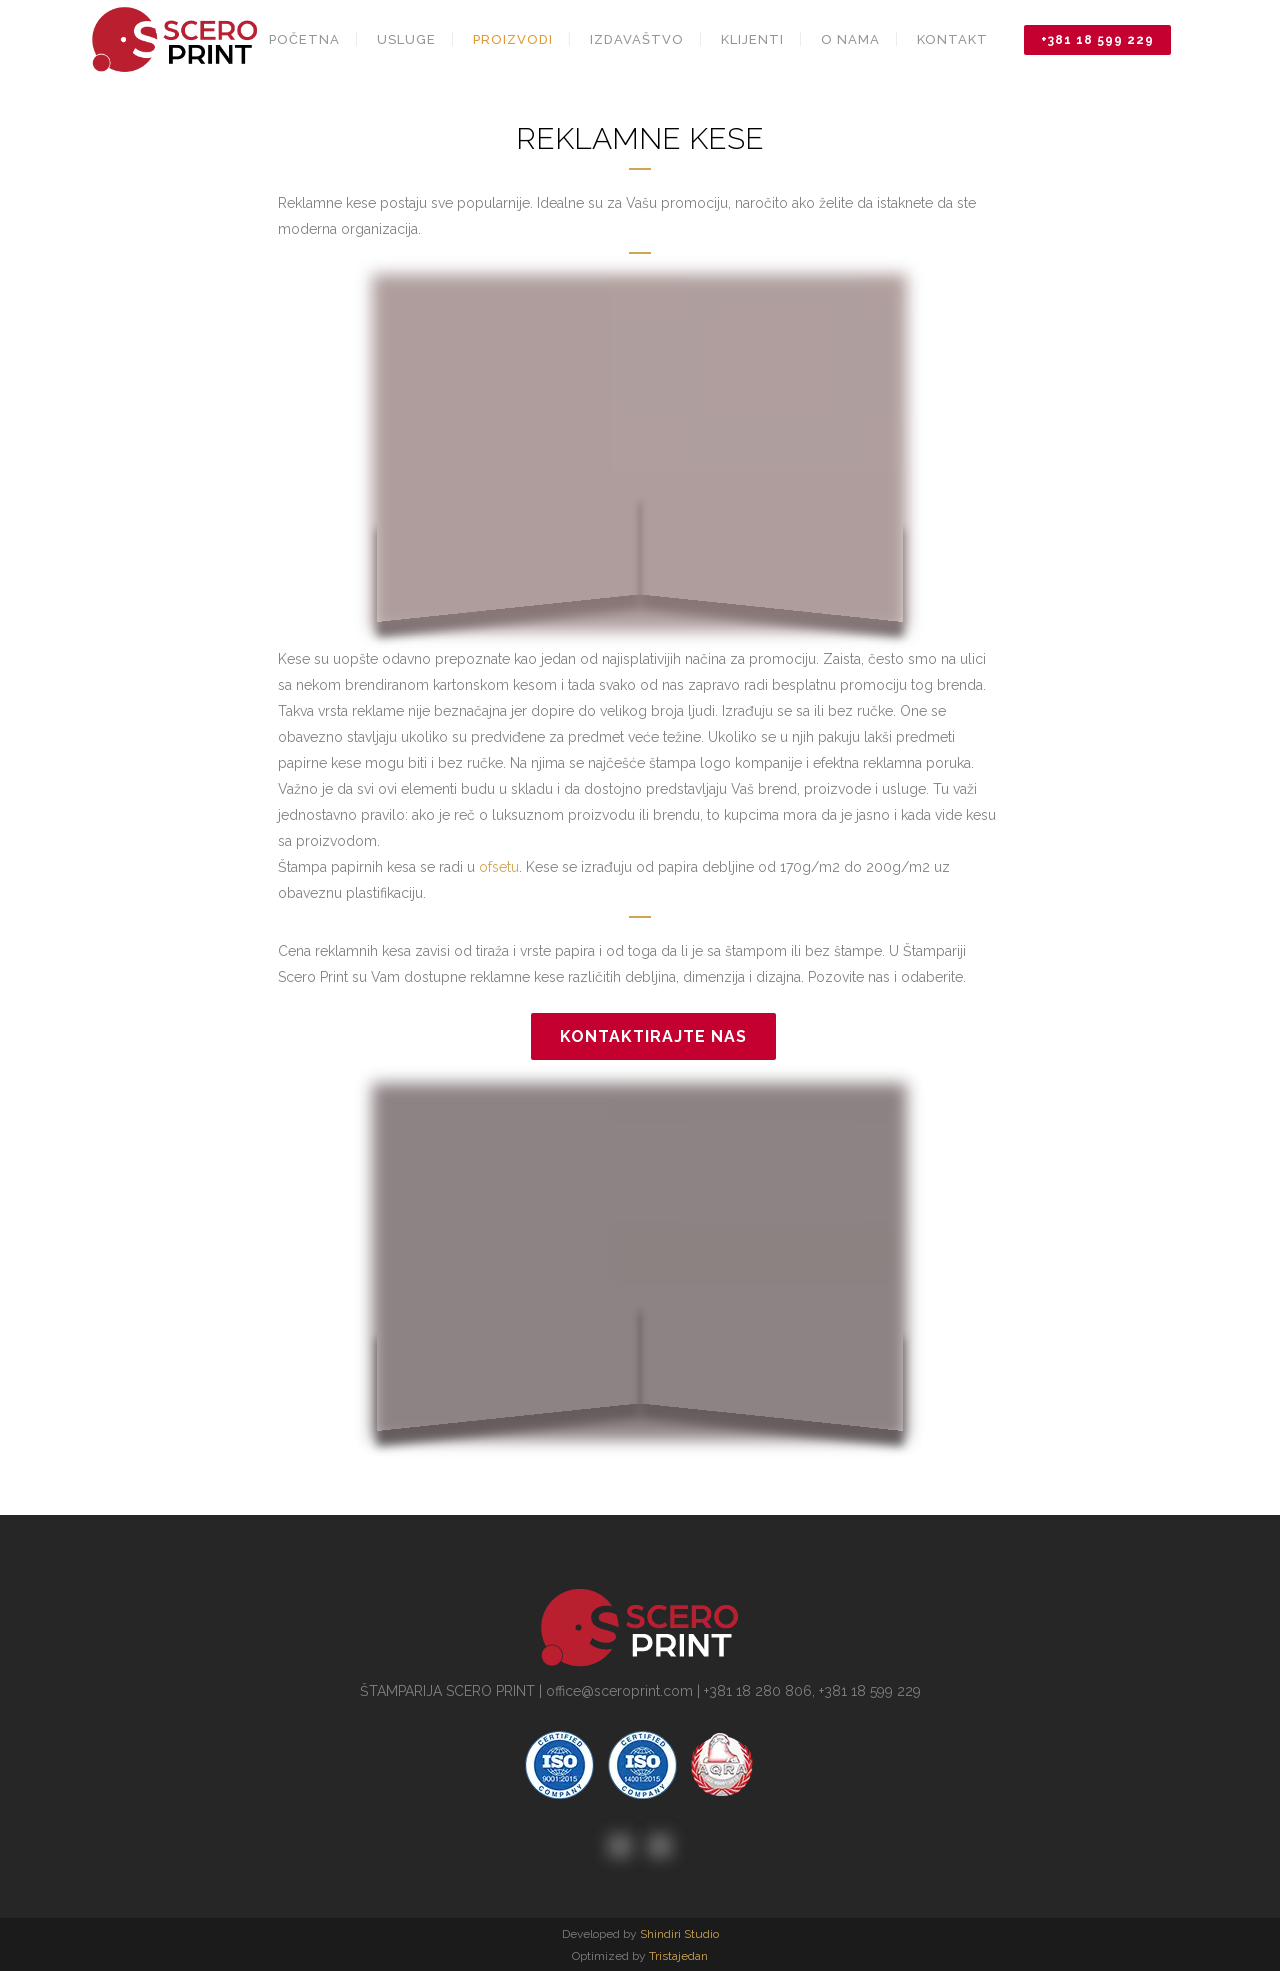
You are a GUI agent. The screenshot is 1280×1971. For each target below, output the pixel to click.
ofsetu (499, 867)
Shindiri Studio (679, 1934)
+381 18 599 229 (1097, 40)
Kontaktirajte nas (653, 1036)
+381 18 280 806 (758, 1691)
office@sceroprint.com (619, 1691)
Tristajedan (678, 1956)
